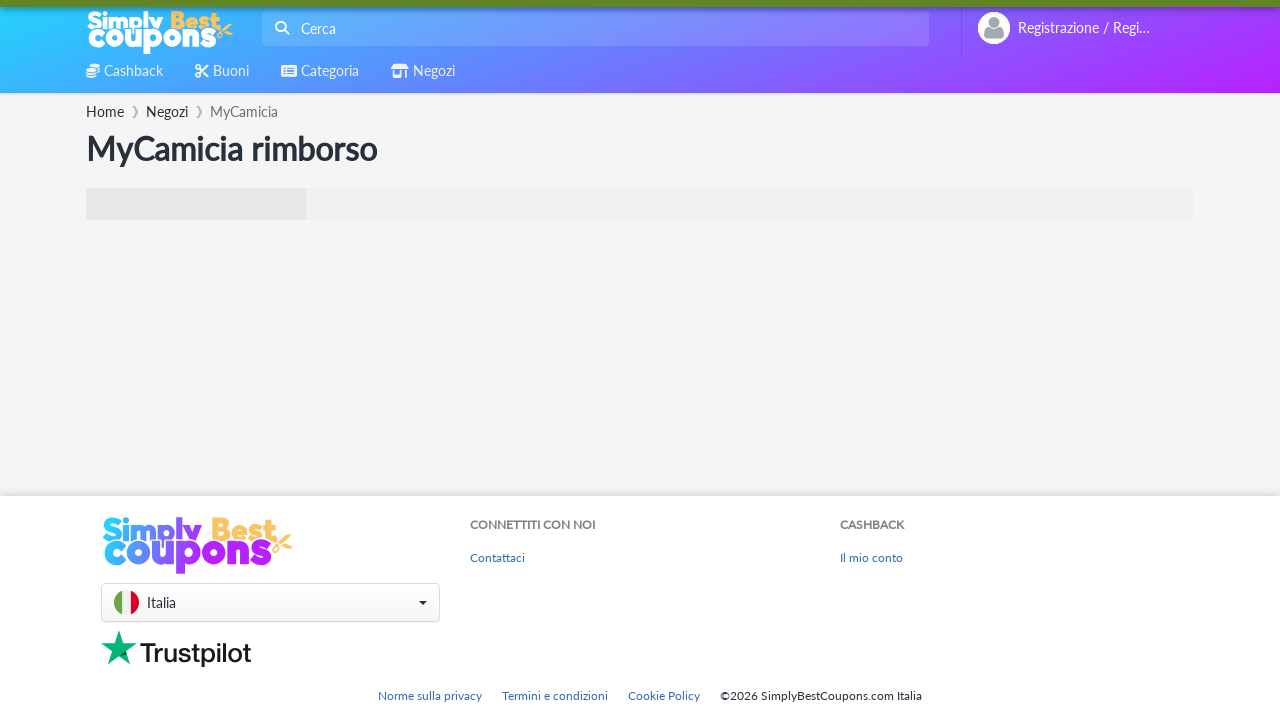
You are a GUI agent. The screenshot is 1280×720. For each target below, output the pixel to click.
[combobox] (591, 28)
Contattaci (497, 557)
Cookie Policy (664, 695)
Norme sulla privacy (430, 695)
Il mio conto (871, 557)
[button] (270, 602)
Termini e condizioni (555, 695)
